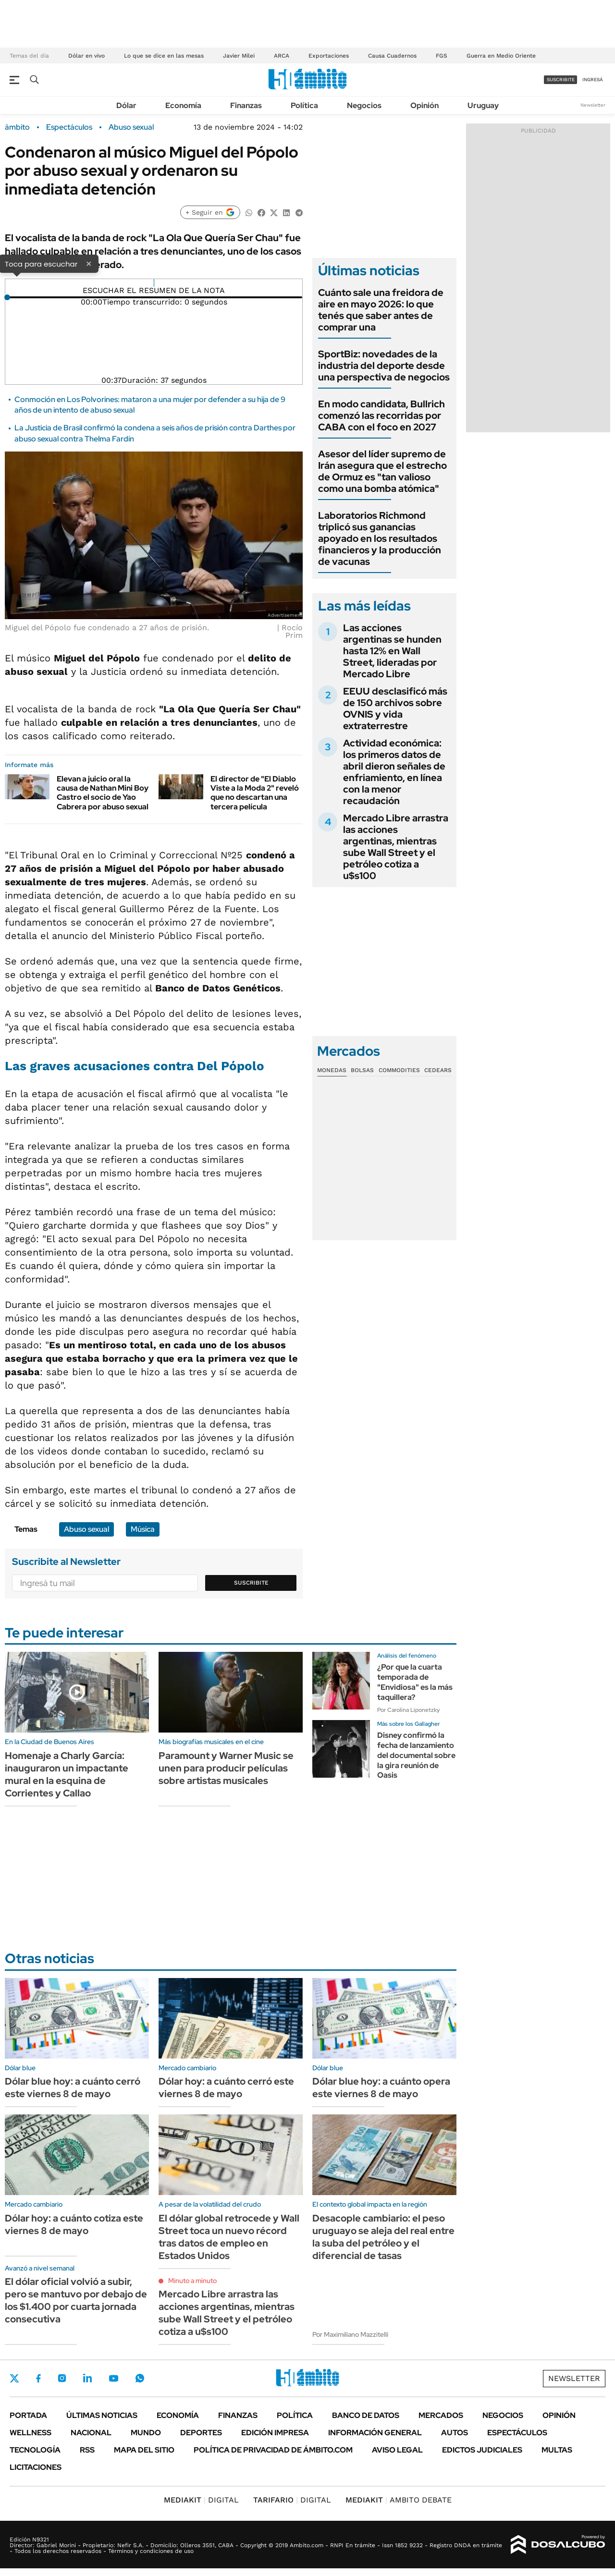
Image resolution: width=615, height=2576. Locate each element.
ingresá (592, 79)
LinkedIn (87, 2378)
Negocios (364, 105)
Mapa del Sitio (144, 2450)
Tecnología (35, 2450)
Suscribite (251, 1582)
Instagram (62, 2378)
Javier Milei (239, 55)
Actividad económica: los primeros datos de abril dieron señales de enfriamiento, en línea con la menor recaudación (394, 772)
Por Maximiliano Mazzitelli (350, 2334)
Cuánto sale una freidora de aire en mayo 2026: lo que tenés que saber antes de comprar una (380, 309)
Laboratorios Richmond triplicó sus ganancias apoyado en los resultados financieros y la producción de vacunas (379, 538)
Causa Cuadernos (392, 55)
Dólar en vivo (86, 55)
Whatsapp (139, 2378)
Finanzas (246, 105)
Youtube (113, 2378)
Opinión (424, 105)
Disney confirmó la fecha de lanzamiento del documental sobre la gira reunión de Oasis (416, 1755)
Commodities (399, 1070)
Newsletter (592, 105)
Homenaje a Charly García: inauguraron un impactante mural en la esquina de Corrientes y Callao (66, 1774)
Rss (87, 2450)
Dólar (126, 105)
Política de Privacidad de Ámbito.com (273, 2450)
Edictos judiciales (482, 2450)
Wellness (30, 2433)
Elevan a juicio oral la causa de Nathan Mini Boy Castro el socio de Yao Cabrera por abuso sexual (102, 793)
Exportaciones (328, 55)
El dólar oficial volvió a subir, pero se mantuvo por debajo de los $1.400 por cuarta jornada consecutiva (76, 2300)
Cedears (438, 1070)
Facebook (38, 2378)
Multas (556, 2450)
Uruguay (483, 105)
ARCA (281, 55)
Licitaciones (36, 2467)
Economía (183, 105)
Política (304, 105)
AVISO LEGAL (397, 2450)
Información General (375, 2433)
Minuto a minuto (192, 2280)
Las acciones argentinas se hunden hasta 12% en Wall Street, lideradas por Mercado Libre (392, 651)
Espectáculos (69, 127)
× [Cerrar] (89, 263)
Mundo (146, 2433)
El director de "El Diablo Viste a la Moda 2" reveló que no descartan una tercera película (254, 793)
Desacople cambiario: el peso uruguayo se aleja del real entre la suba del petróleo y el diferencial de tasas (383, 2237)
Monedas (331, 1070)
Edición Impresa (275, 2433)
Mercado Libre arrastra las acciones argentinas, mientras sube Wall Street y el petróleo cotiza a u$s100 (395, 847)
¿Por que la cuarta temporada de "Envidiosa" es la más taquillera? (415, 1682)
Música (143, 1529)
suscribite (561, 79)
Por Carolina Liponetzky (408, 1710)
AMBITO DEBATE (398, 2499)
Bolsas (362, 1070)
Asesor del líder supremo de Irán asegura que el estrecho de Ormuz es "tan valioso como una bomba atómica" (382, 471)
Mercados (440, 2415)
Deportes (201, 2433)
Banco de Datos (365, 2415)
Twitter (14, 2378)
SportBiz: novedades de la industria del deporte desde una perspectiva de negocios (384, 365)
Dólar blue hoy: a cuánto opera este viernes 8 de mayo (381, 2087)
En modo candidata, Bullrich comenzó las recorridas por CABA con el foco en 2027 (381, 415)
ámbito (17, 127)
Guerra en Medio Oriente (501, 55)
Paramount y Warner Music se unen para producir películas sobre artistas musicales (226, 1768)
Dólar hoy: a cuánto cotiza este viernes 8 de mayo (74, 2224)
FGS (441, 55)
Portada (28, 2415)
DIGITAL (201, 2499)
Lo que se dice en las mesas (164, 55)
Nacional (91, 2433)
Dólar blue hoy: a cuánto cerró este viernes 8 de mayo (72, 2087)
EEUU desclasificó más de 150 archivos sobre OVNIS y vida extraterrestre (395, 708)
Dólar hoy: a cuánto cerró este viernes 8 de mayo (226, 2087)
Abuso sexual (131, 127)
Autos (454, 2433)
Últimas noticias (101, 2415)
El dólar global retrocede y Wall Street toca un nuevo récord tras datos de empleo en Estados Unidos (229, 2237)
